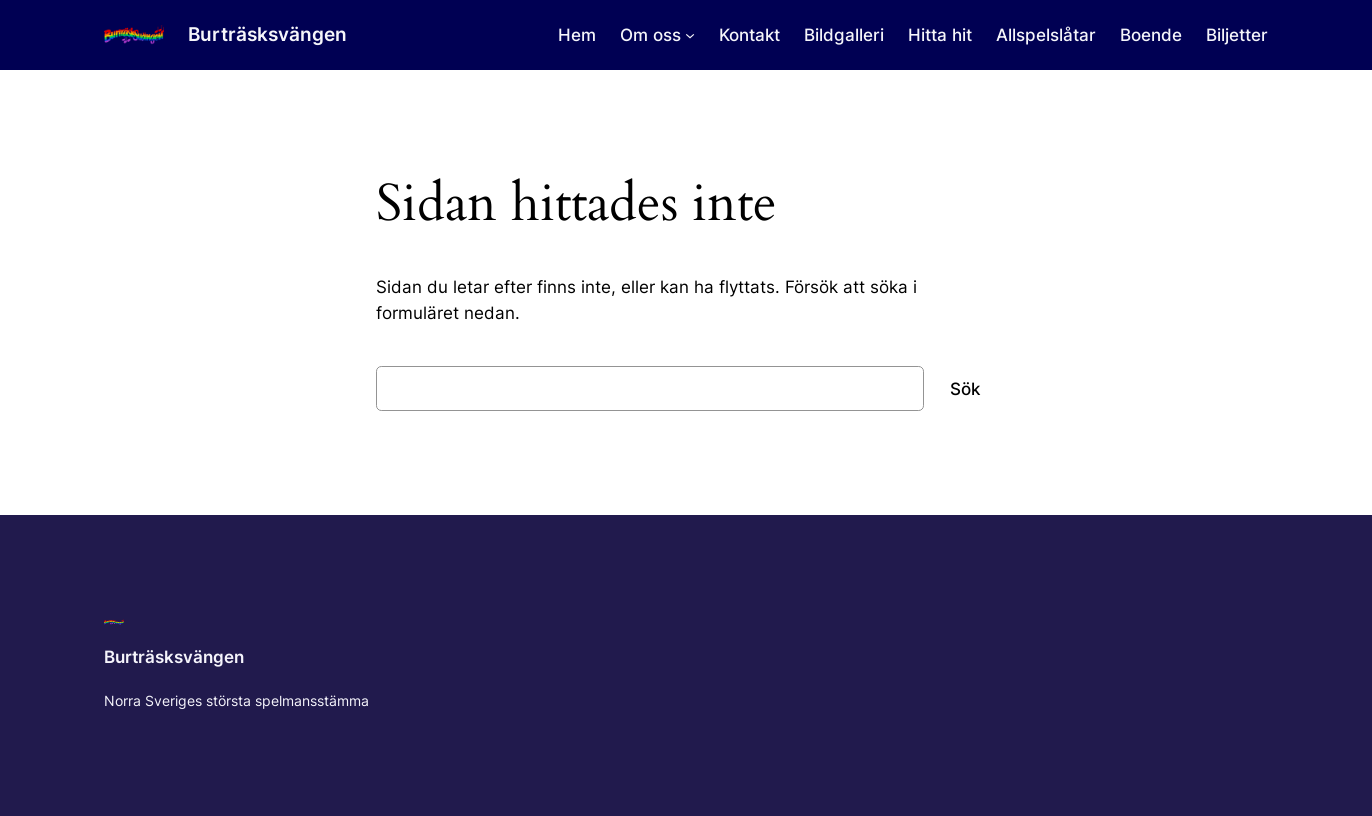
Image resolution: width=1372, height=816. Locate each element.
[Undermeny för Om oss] (690, 35)
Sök (965, 389)
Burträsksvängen (267, 34)
